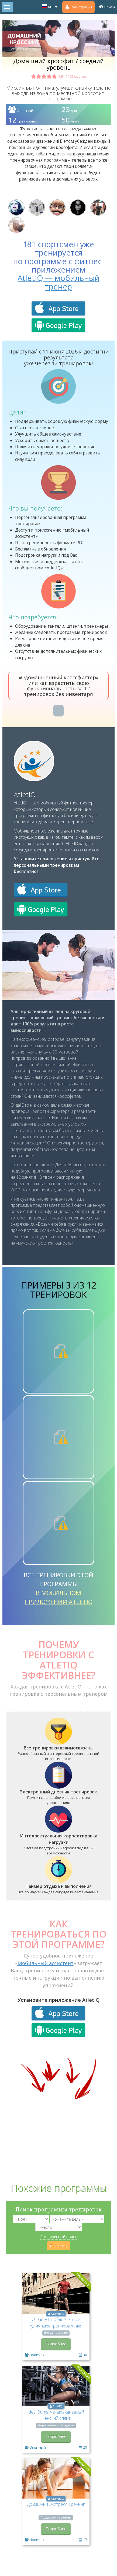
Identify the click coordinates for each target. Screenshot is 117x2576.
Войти (106, 7)
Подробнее (56, 2343)
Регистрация (78, 7)
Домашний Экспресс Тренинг (56, 2504)
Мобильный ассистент (46, 1963)
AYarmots (57, 2314)
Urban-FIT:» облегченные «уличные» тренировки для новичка (56, 2325)
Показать (58, 2245)
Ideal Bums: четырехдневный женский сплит (56, 2415)
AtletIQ (25, 794)
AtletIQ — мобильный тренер (58, 282)
